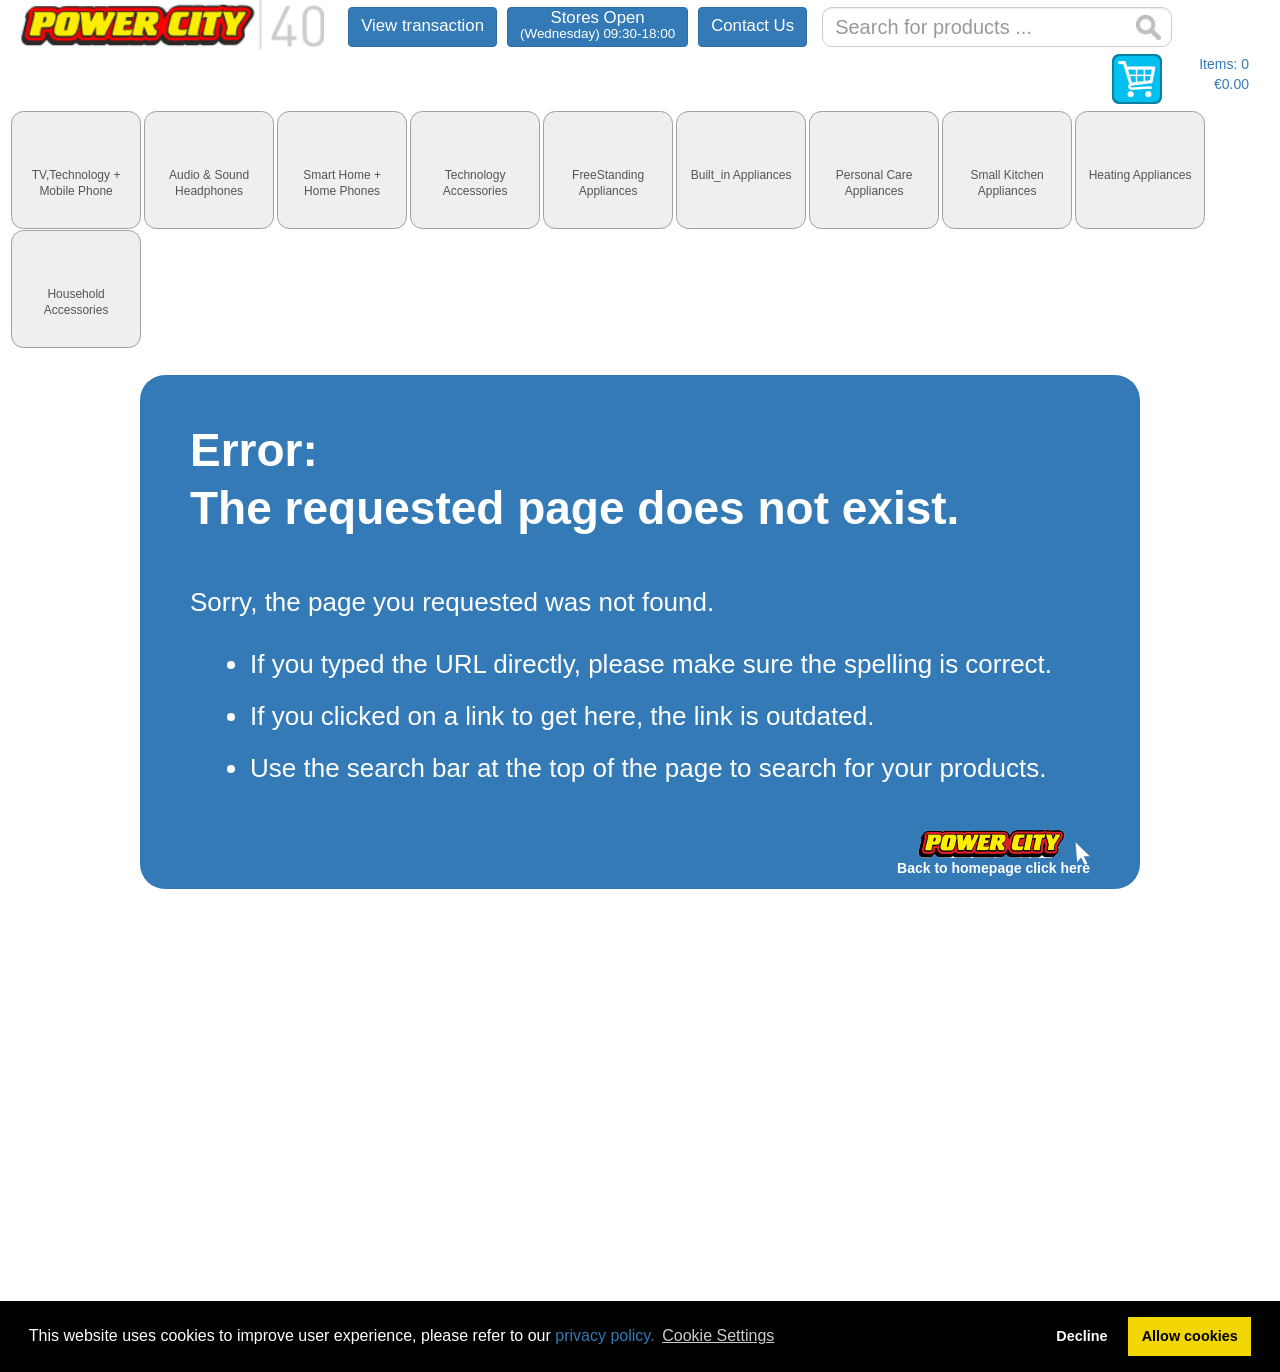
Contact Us (752, 25)
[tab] (76, 170)
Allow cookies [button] (1190, 1336)
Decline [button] (1081, 1336)
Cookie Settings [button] (718, 1335)
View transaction (422, 25)
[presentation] (76, 170)
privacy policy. (604, 1335)
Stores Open (597, 24)
